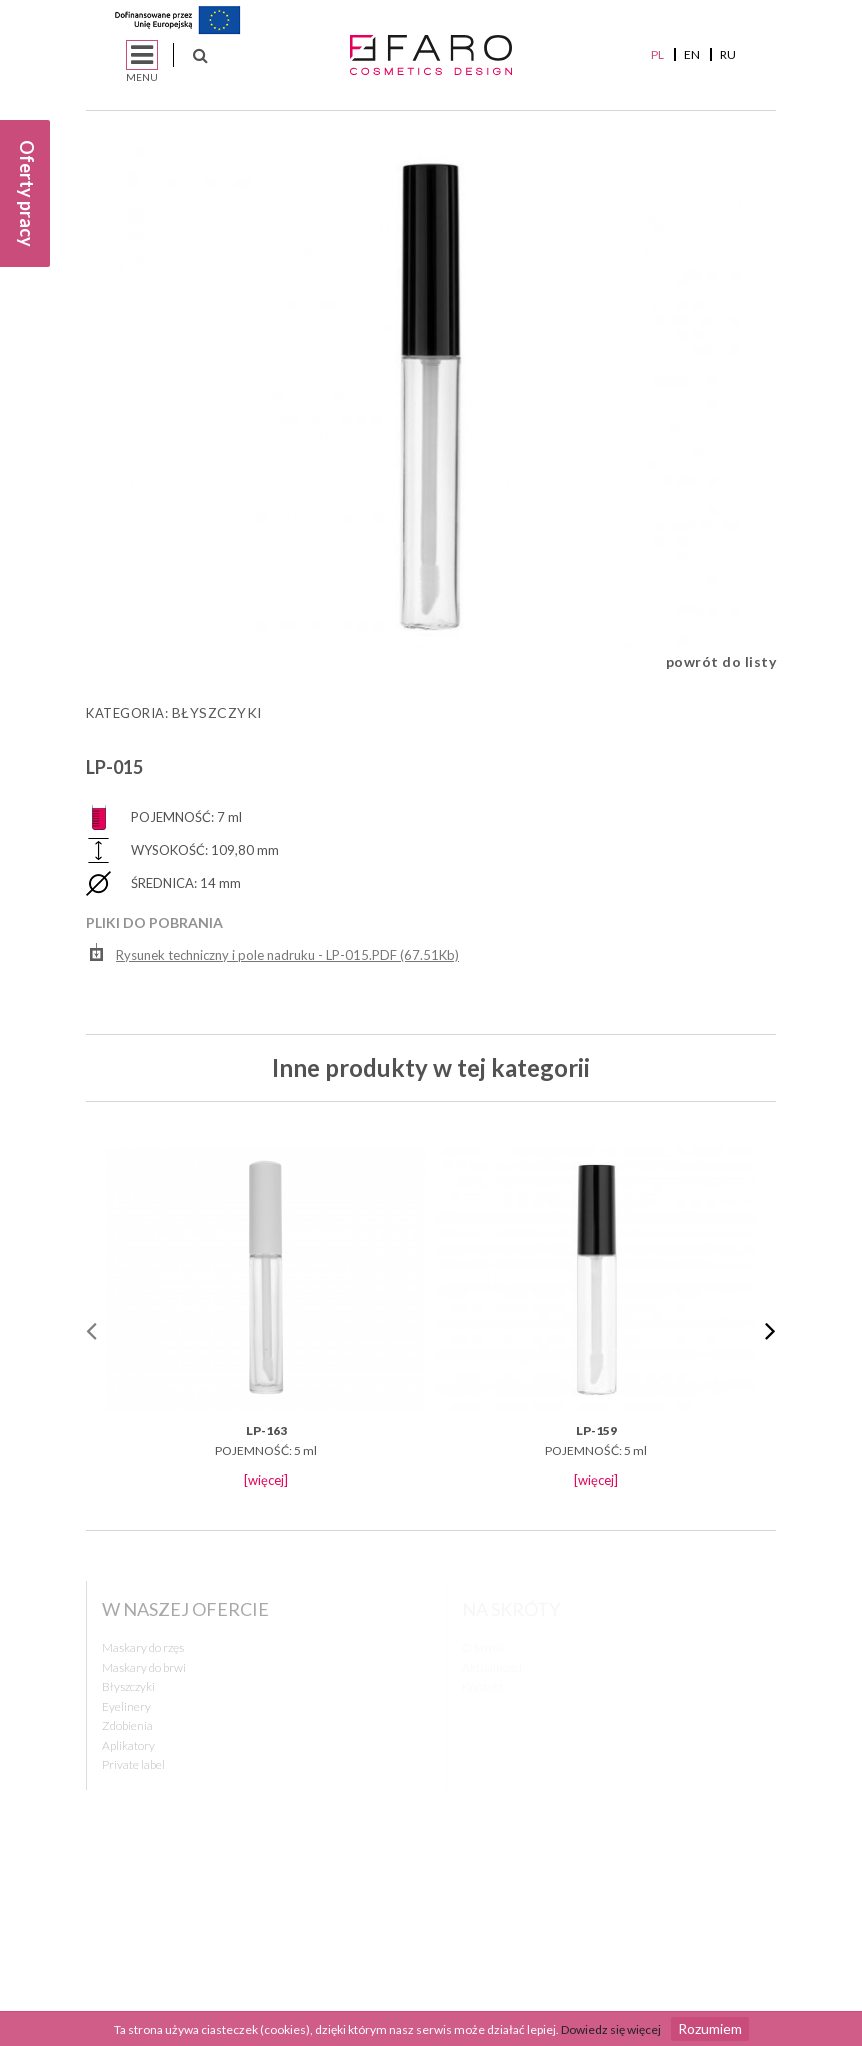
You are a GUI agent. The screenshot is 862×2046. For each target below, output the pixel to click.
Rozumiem (710, 2028)
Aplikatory (128, 1745)
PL (657, 54)
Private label (133, 1764)
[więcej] (266, 1480)
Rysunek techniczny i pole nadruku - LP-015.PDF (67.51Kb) (274, 952)
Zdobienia (127, 1725)
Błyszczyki (217, 712)
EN (692, 54)
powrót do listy (721, 661)
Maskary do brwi (144, 1667)
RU (728, 54)
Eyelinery (126, 1706)
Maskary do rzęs (143, 1647)
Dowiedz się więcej (611, 2029)
